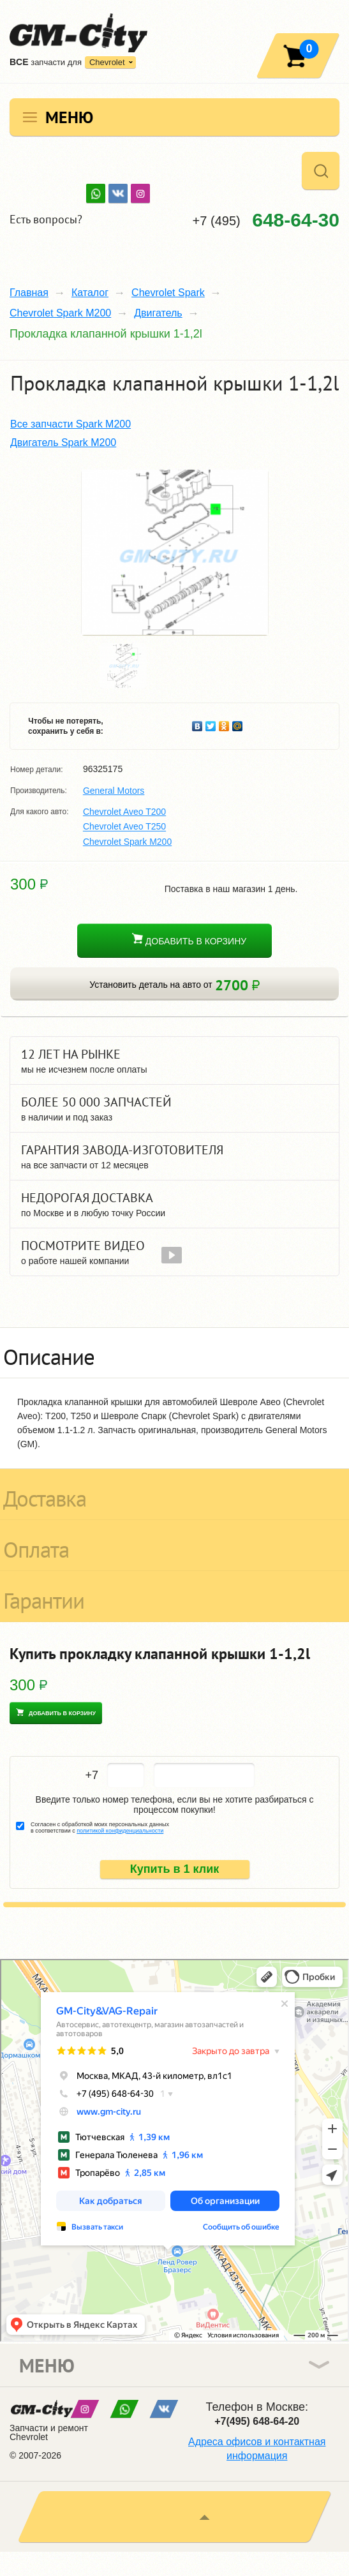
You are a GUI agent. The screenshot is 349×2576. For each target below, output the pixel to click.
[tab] (174, 1352)
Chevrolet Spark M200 (60, 313)
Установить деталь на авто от (174, 985)
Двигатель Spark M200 (63, 442)
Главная (29, 292)
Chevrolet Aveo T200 (124, 812)
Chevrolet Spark (168, 292)
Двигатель (158, 313)
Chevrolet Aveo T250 (124, 827)
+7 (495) (266, 220)
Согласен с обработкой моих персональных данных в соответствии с (100, 1827)
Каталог (89, 292)
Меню (69, 117)
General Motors (113, 790)
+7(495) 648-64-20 (256, 2421)
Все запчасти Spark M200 (70, 424)
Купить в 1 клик (174, 1869)
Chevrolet (107, 62)
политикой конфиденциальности (120, 1831)
